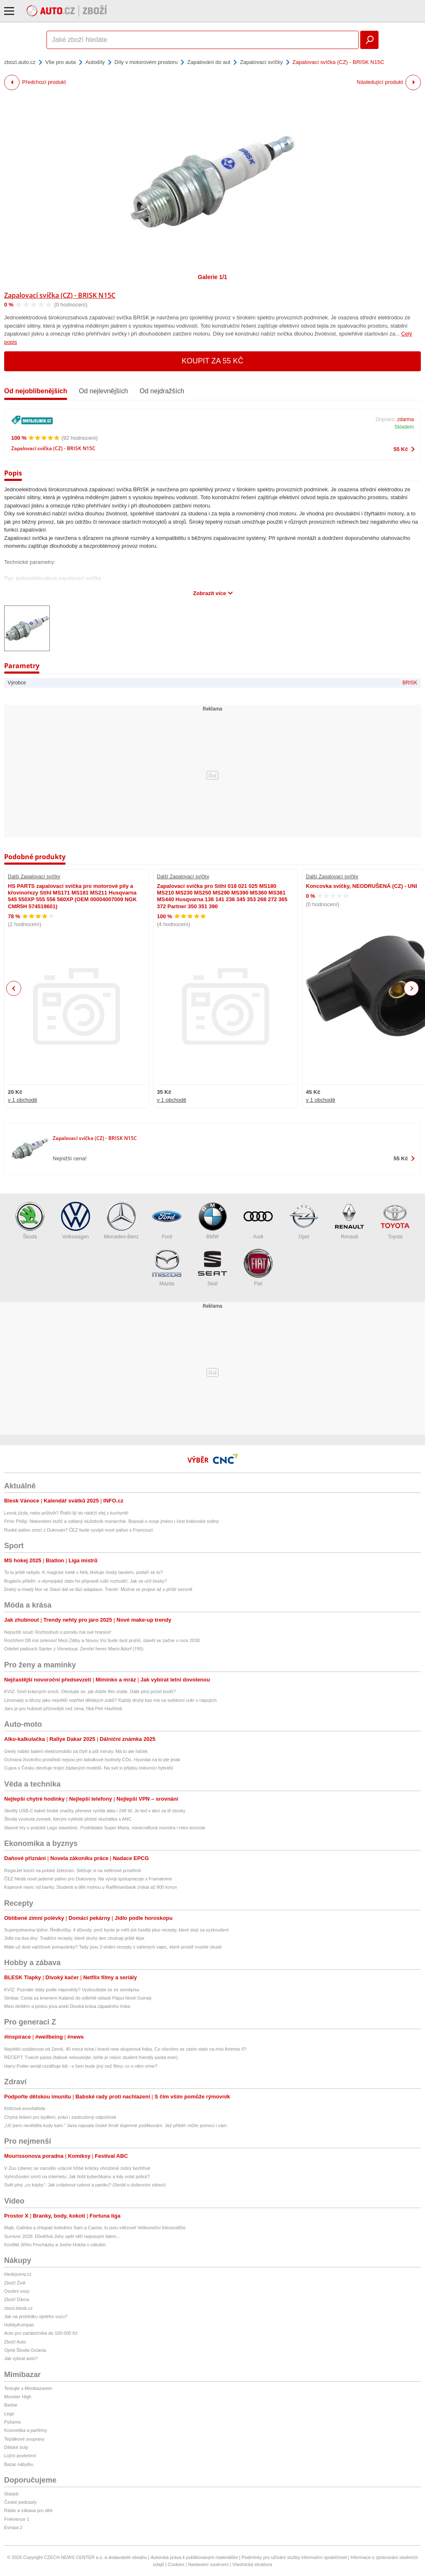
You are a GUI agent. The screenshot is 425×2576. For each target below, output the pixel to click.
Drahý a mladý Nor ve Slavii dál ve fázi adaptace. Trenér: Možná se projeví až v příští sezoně (98, 1589)
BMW (212, 1221)
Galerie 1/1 (212, 277)
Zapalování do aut (208, 62)
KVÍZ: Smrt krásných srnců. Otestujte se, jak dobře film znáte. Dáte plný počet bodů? (90, 1691)
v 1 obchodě (22, 1100)
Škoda (29, 1221)
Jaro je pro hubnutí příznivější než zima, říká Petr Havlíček (63, 1708)
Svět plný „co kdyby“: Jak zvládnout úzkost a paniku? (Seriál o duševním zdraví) (85, 2184)
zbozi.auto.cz (20, 62)
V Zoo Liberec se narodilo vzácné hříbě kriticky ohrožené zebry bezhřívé (77, 2168)
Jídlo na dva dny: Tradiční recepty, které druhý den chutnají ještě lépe (74, 1938)
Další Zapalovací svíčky (34, 877)
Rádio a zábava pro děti (28, 2510)
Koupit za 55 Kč (213, 361)
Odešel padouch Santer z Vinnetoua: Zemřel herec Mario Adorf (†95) (73, 1648)
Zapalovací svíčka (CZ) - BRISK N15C (59, 295)
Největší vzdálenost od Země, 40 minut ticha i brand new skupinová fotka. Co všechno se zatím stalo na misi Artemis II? (125, 2049)
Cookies (176, 2564)
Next (411, 988)
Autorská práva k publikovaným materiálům (194, 2557)
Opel (303, 1221)
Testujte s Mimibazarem (28, 2388)
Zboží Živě (14, 2282)
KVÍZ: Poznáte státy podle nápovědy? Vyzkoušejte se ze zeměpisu (71, 1989)
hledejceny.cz (18, 2274)
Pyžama (12, 2421)
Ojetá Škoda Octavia (25, 2350)
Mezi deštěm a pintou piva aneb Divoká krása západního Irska (67, 2006)
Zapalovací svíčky (261, 62)
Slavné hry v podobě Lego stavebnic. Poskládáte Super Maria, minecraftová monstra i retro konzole (104, 1827)
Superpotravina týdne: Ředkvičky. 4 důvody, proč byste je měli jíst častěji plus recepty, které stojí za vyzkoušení (116, 1929)
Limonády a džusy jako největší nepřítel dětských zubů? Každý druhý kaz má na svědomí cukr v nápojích (110, 1700)
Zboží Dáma (16, 2299)
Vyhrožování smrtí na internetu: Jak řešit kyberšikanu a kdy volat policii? (77, 2176)
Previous (14, 988)
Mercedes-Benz (121, 1221)
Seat (212, 1268)
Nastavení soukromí (208, 2564)
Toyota (395, 1221)
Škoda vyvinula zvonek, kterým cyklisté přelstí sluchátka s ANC (68, 1818)
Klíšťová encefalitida (24, 2108)
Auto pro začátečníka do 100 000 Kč (41, 2333)
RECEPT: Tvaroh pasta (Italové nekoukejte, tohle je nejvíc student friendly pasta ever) (91, 2057)
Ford (166, 1221)
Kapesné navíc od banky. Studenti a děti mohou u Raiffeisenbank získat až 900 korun (90, 1887)
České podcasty (20, 2502)
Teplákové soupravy (24, 2438)
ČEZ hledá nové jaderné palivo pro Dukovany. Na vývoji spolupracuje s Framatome (88, 1878)
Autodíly (95, 62)
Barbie (10, 2404)
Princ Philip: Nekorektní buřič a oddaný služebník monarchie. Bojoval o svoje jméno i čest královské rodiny (111, 1521)
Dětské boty (16, 2447)
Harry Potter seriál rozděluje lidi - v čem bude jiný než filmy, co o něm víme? (80, 2066)
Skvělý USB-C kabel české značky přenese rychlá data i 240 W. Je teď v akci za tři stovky (95, 1810)
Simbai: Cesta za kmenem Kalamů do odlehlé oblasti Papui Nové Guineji (77, 1997)
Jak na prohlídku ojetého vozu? (35, 2316)
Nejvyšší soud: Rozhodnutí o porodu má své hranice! (57, 1632)
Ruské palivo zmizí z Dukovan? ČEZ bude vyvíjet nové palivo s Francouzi (78, 1529)
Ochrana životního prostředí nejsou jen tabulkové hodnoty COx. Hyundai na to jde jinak (92, 1759)
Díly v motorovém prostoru (146, 62)
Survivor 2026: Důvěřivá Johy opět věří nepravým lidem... (62, 2236)
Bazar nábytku (18, 2464)
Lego (9, 2413)
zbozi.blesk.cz (18, 2308)
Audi (258, 1221)
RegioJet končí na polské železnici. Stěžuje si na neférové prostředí (72, 1870)
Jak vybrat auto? (21, 2358)
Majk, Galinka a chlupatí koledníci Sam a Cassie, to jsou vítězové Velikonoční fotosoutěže (95, 2227)
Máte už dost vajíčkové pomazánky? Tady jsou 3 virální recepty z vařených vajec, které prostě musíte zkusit (113, 1946)
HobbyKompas (19, 2324)
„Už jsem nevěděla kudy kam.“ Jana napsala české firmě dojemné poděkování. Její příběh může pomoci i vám (115, 2125)
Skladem (404, 427)
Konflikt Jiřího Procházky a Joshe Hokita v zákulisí (55, 2244)
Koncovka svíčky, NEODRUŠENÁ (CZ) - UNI (361, 886)
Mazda (166, 1268)
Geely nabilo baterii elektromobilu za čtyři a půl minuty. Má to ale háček (76, 1751)
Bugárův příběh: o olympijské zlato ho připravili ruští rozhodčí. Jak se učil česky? (85, 1580)
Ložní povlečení (20, 2455)
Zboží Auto (15, 2341)
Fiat (258, 1268)
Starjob (11, 2493)
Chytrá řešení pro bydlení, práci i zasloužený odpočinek (60, 2117)
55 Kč (400, 449)
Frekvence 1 (16, 2519)
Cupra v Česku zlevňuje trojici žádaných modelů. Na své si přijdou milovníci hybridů (88, 1767)
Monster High (17, 2396)
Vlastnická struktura (252, 2564)
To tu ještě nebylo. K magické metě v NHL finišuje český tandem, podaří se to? (83, 1572)
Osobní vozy (16, 2291)
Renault (349, 1221)
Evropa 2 (13, 2527)
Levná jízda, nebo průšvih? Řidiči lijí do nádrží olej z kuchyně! (66, 1512)
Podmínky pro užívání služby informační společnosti (294, 2557)
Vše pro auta (60, 62)
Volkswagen (75, 1221)
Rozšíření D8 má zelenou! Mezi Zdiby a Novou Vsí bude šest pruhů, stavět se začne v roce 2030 (102, 1640)
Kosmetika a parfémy (25, 2430)
